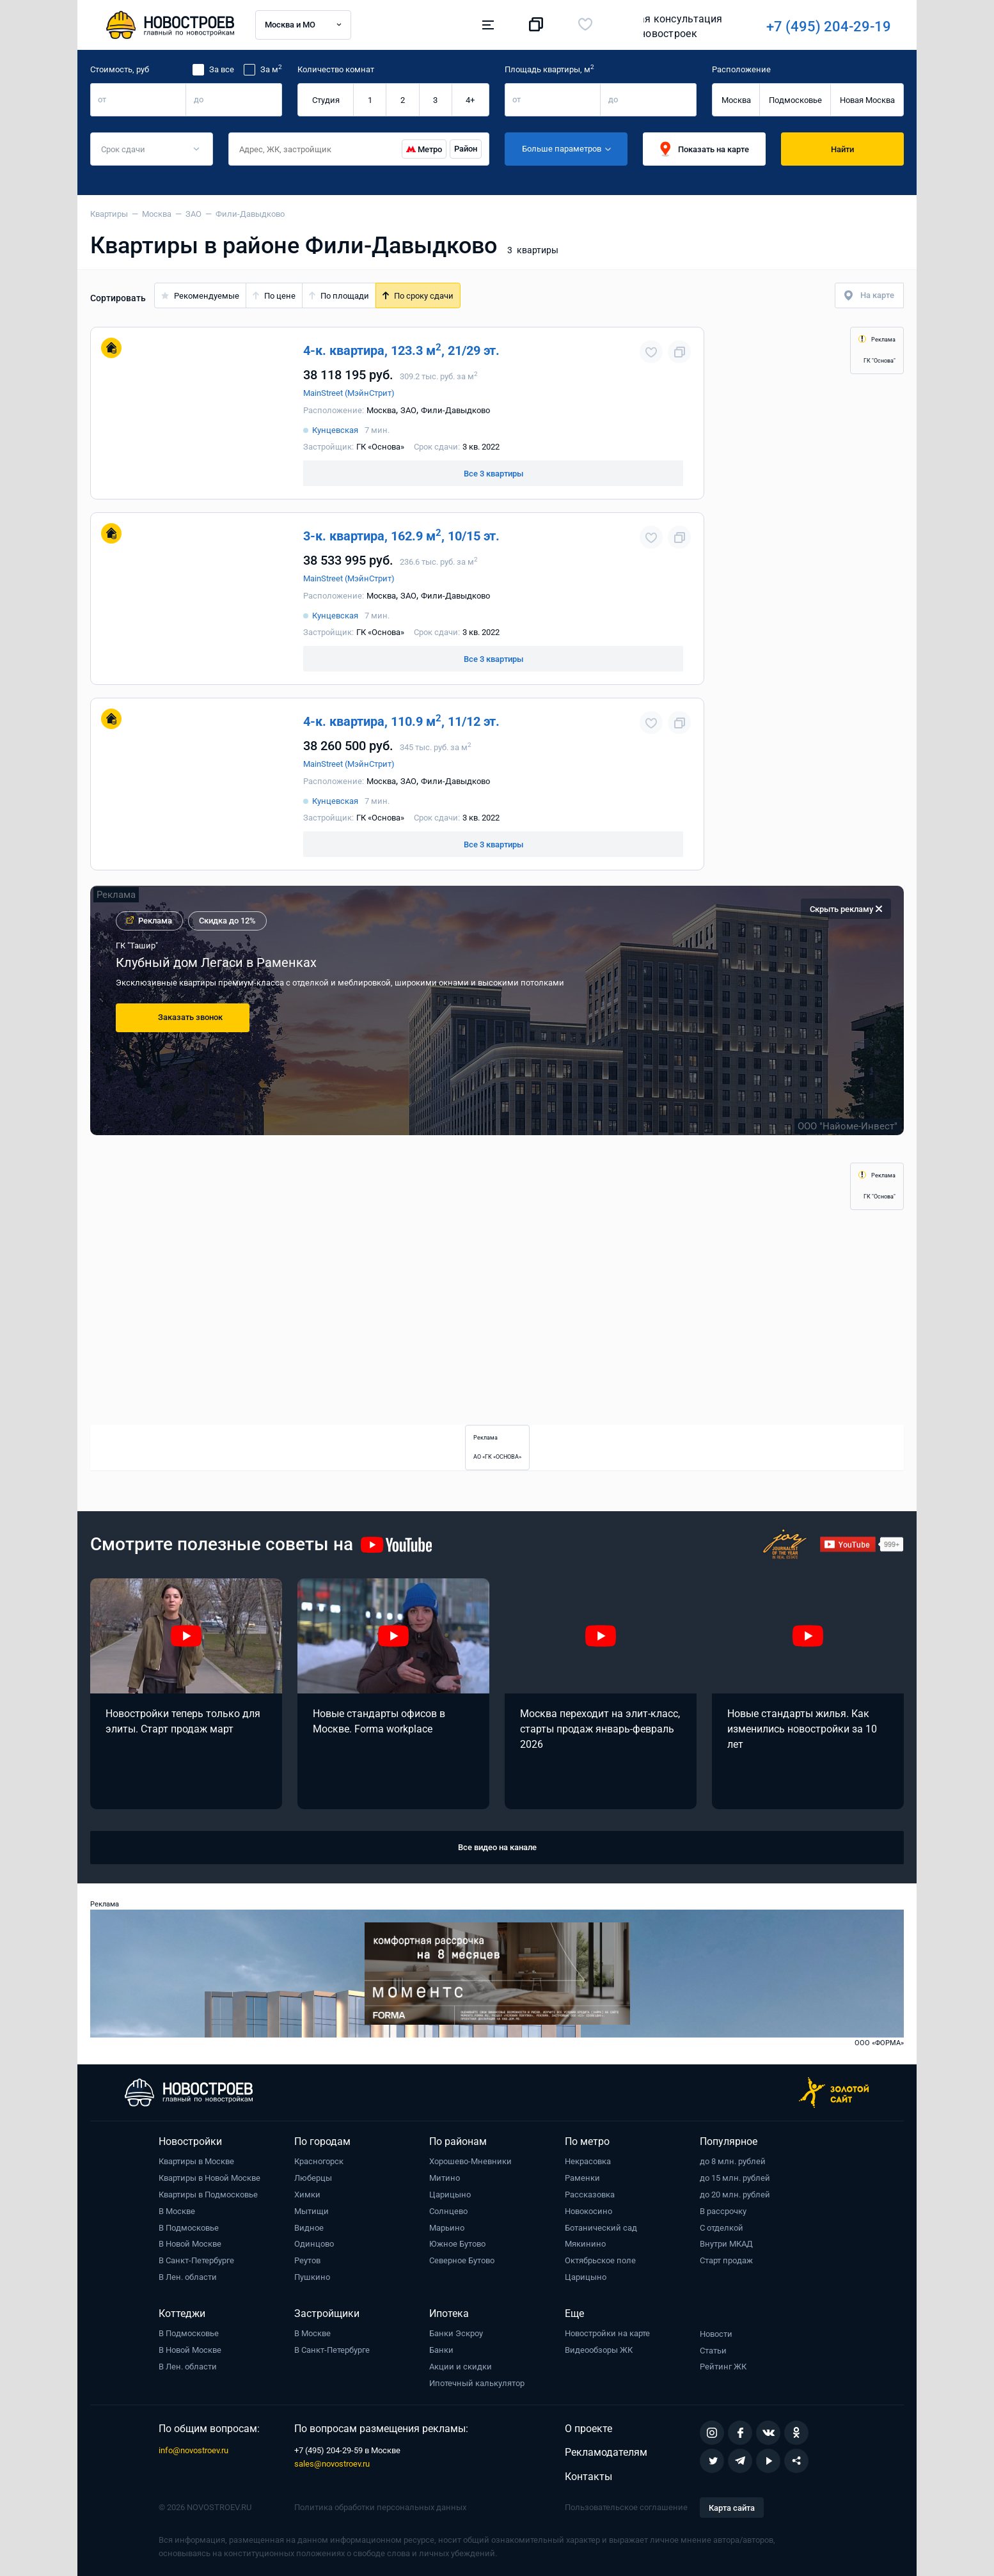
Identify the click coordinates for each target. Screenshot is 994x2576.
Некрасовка (588, 2161)
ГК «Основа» (380, 447)
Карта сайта (732, 2508)
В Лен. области (188, 2277)
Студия (326, 100)
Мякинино (585, 2244)
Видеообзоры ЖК (599, 2350)
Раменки (582, 2178)
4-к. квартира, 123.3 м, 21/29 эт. (401, 350)
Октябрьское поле (600, 2260)
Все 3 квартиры (493, 473)
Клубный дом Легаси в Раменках (216, 962)
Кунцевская (335, 430)
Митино (444, 2178)
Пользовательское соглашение (626, 2507)
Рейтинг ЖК (723, 2366)
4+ (470, 100)
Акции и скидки (460, 2366)
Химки (307, 2194)
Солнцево (448, 2211)
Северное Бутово (461, 2260)
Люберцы (313, 2178)
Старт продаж (726, 2260)
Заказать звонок (190, 1017)
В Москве (177, 2211)
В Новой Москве (190, 2244)
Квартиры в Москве (196, 2161)
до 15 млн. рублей (735, 2178)
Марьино (446, 2228)
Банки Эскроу (456, 2333)
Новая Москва (867, 100)
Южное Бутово (457, 2244)
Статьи (713, 2350)
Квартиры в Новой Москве (209, 2178)
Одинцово (314, 2244)
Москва (736, 100)
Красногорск (318, 2161)
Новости (716, 2334)
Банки (441, 2350)
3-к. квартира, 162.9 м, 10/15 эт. (401, 535)
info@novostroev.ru (193, 2450)
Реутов (307, 2260)
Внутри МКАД (726, 2244)
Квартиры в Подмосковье (208, 2194)
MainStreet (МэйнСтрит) (349, 393)
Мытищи (311, 2211)
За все (221, 69)
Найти (842, 149)
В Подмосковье (189, 2228)
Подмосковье (795, 100)
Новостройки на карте (607, 2333)
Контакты (588, 2476)
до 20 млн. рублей (735, 2194)
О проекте (588, 2429)
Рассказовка (590, 2194)
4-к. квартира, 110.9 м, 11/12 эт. (401, 721)
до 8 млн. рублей (733, 2161)
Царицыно (450, 2194)
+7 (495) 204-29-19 (650, 27)
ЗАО (408, 410)
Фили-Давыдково (455, 410)
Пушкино (312, 2277)
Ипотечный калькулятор (477, 2383)
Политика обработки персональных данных (380, 2507)
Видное (309, 2228)
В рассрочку (723, 2211)
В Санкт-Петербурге (196, 2260)
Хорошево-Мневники (470, 2161)
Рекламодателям (606, 2452)
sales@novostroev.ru (332, 2464)
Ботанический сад (601, 2228)
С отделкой (721, 2228)
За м (271, 69)
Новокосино (588, 2211)
